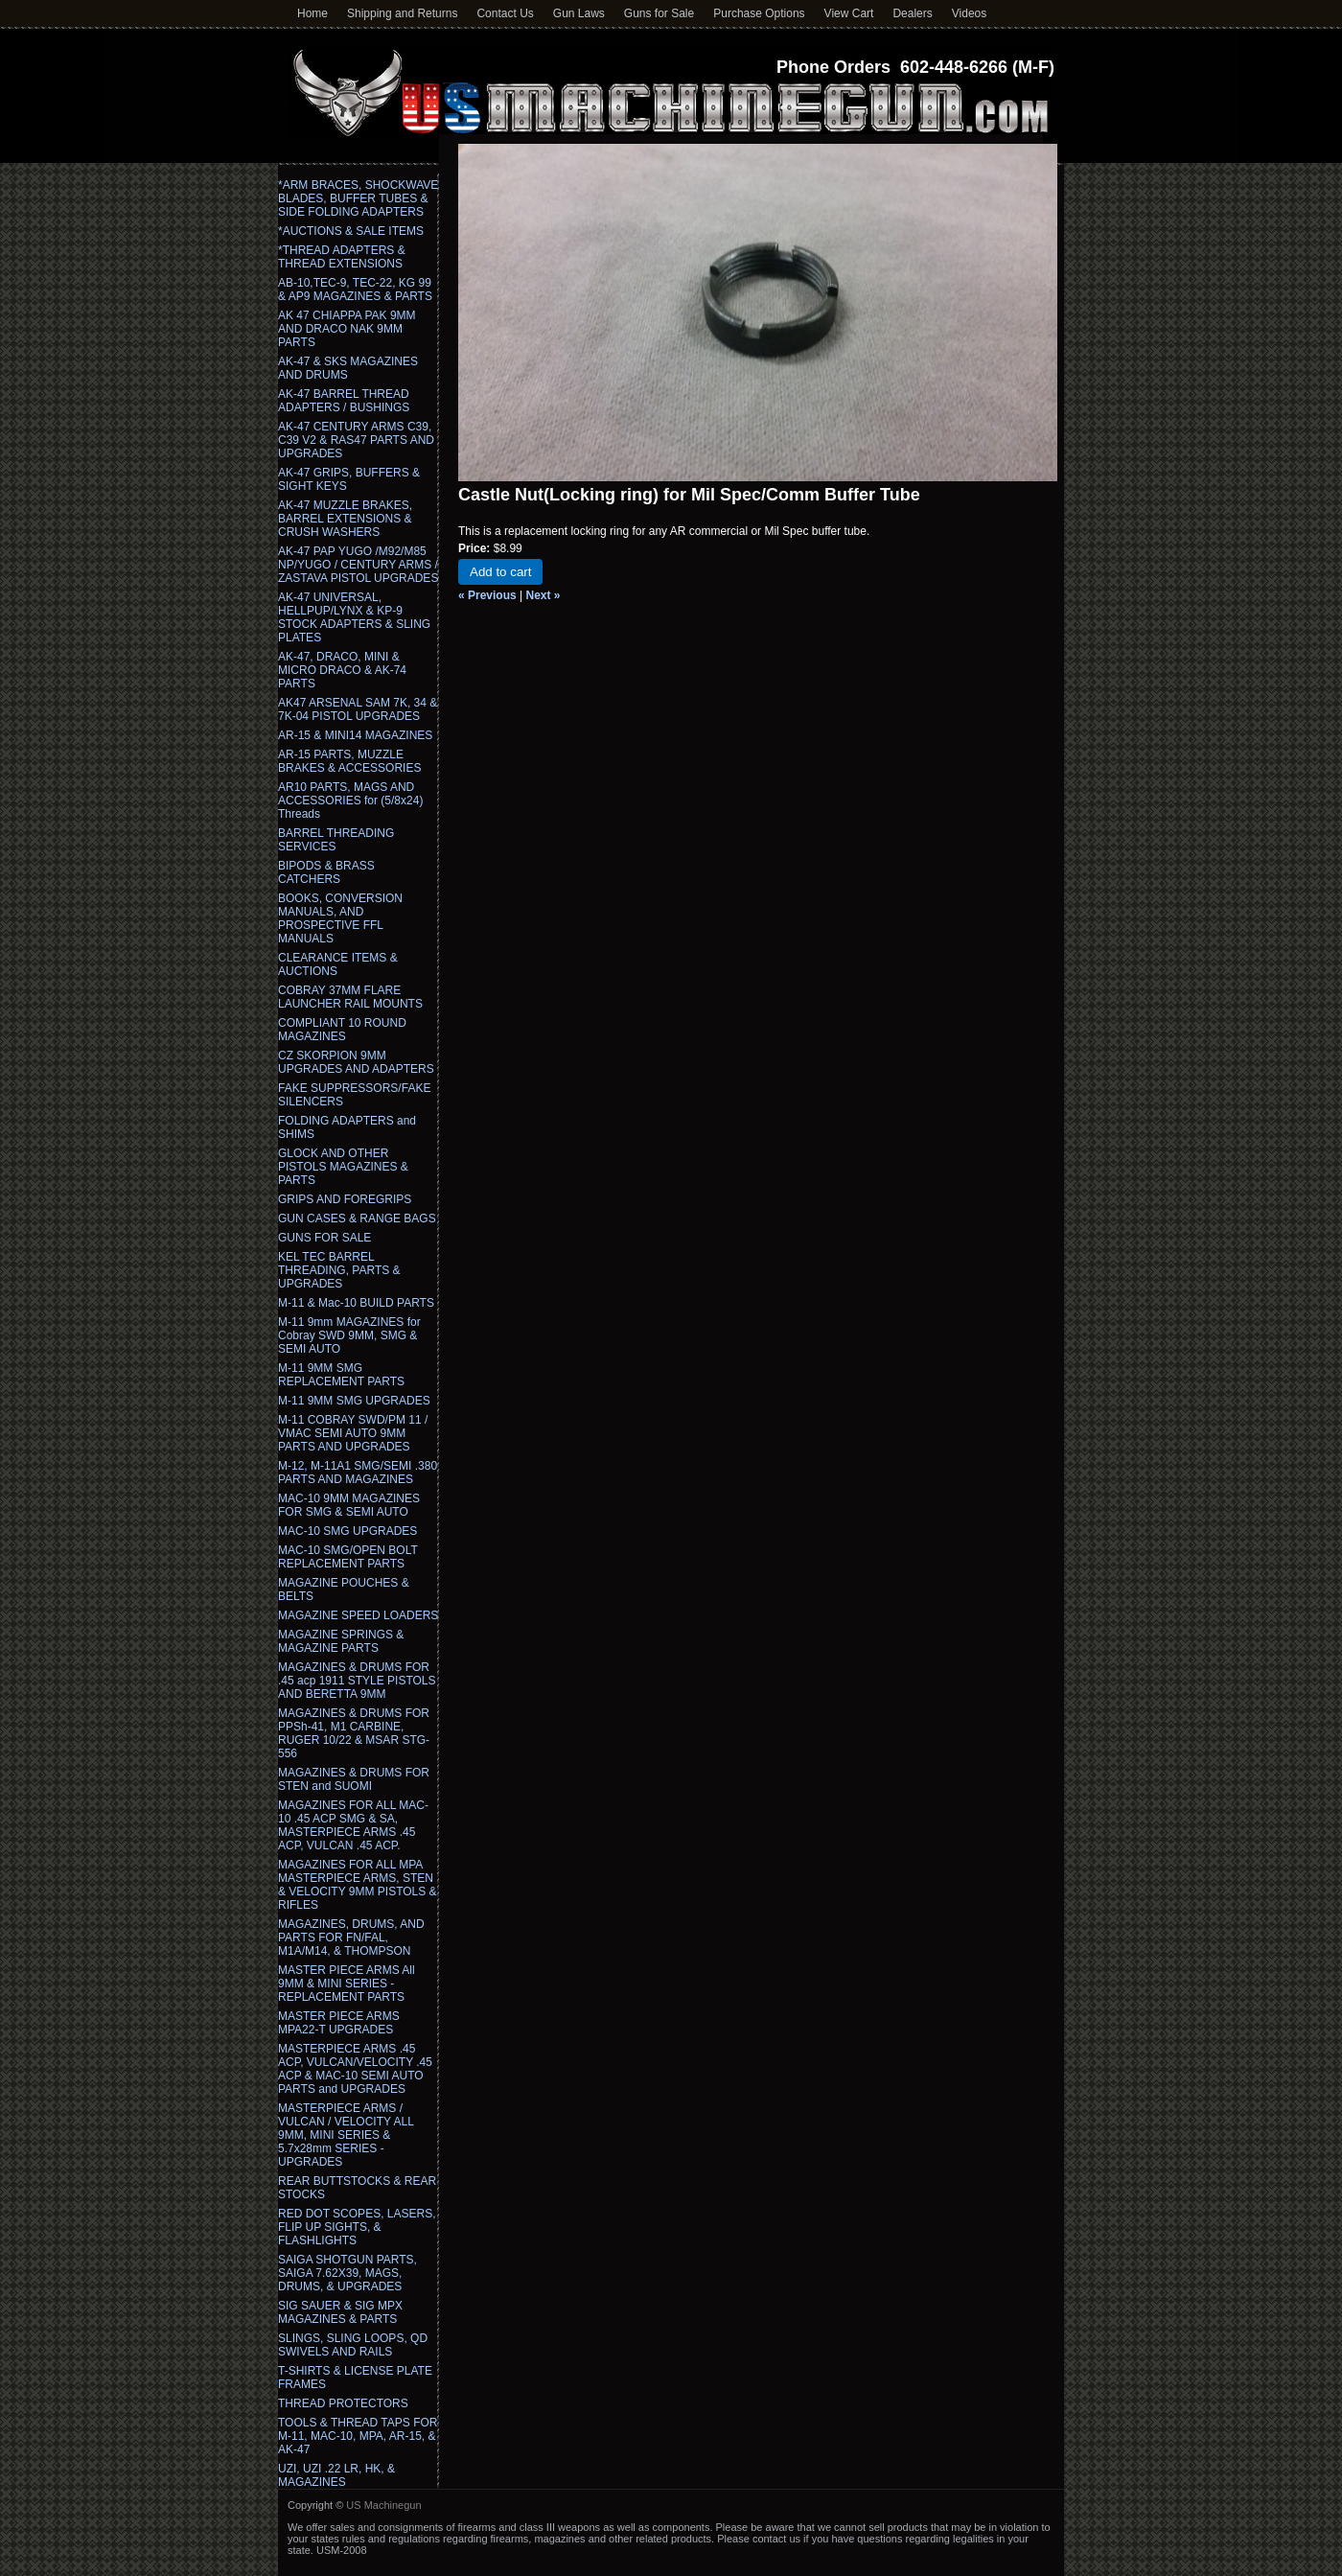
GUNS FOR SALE (324, 1237)
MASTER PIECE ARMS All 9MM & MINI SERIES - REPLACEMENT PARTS (346, 1983)
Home (312, 13)
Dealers (912, 13)
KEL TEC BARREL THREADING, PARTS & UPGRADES (339, 1270)
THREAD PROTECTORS (343, 2403)
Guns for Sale (659, 13)
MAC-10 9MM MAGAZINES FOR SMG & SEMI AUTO (349, 1505)
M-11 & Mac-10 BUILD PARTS (356, 1303)
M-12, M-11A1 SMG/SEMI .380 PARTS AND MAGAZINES (357, 1472)
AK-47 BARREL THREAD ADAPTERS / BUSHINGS (343, 400)
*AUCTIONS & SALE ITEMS (351, 231)
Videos (969, 13)
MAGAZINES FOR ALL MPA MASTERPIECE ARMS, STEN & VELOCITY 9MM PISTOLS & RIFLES (357, 1885)
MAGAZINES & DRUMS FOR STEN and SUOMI (353, 1779)
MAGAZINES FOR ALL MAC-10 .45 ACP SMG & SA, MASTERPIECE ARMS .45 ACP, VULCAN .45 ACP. (353, 1825)
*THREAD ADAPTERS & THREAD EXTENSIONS (341, 257)
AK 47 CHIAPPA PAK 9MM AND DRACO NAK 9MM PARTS (347, 329)
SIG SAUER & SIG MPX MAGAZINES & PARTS (340, 2312)
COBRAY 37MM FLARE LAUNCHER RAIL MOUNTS (350, 997)
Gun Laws (579, 13)
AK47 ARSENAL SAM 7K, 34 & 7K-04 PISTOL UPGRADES (357, 709)
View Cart (849, 13)
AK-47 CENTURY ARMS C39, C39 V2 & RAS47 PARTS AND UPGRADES (356, 440)
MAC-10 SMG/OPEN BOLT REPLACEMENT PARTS (348, 1556)
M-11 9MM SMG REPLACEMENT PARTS (341, 1374)
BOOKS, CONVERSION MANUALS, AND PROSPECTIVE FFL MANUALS (340, 918)
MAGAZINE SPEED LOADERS (358, 1615)
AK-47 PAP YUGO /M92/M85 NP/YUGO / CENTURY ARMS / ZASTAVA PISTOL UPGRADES (358, 565)
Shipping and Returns (402, 13)
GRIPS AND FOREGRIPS (344, 1199)
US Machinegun (383, 2505)
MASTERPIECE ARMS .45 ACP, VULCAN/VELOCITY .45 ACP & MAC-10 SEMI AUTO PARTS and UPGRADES (355, 2069)
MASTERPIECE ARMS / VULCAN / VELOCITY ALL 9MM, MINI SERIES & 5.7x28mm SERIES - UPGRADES (345, 2135)
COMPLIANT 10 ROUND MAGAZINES (342, 1029)
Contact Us (504, 13)
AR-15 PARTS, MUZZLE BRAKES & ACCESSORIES (349, 761)
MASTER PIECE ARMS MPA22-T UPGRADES (339, 2022)
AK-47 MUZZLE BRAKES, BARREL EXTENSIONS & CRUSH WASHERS (345, 519)
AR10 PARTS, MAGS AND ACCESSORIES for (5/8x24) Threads (350, 800)
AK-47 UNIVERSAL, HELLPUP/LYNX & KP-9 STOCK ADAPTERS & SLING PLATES (354, 617)
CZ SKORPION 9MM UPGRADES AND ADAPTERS (356, 1062)
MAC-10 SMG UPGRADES (347, 1531)
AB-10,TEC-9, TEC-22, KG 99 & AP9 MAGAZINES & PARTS (355, 289)
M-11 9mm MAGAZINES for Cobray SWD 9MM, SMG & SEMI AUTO (349, 1335)
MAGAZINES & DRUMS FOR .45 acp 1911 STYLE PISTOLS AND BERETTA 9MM (357, 1680)
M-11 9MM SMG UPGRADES (354, 1400)
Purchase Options (758, 13)
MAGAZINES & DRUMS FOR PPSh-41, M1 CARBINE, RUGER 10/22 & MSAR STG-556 (353, 1733)
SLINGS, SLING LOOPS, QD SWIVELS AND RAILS (353, 2345)
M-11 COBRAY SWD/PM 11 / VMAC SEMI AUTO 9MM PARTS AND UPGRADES (353, 1433)
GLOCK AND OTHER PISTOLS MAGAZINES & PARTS (343, 1167)
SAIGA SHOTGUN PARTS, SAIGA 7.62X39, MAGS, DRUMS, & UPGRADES (347, 2273)
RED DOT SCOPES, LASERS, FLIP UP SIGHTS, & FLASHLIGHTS (357, 2227)
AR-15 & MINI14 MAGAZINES (355, 735)
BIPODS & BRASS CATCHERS (326, 872)
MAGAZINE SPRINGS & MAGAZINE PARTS (341, 1641)
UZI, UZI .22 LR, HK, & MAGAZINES (336, 2475)
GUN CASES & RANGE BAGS (357, 1218)
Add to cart (500, 572)
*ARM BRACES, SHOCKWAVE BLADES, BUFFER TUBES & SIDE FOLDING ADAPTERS (358, 198)
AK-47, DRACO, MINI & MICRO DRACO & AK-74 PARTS (342, 670)
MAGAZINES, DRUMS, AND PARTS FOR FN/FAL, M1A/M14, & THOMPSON (351, 1937)
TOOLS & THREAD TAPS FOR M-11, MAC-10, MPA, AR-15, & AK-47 (357, 2436)
